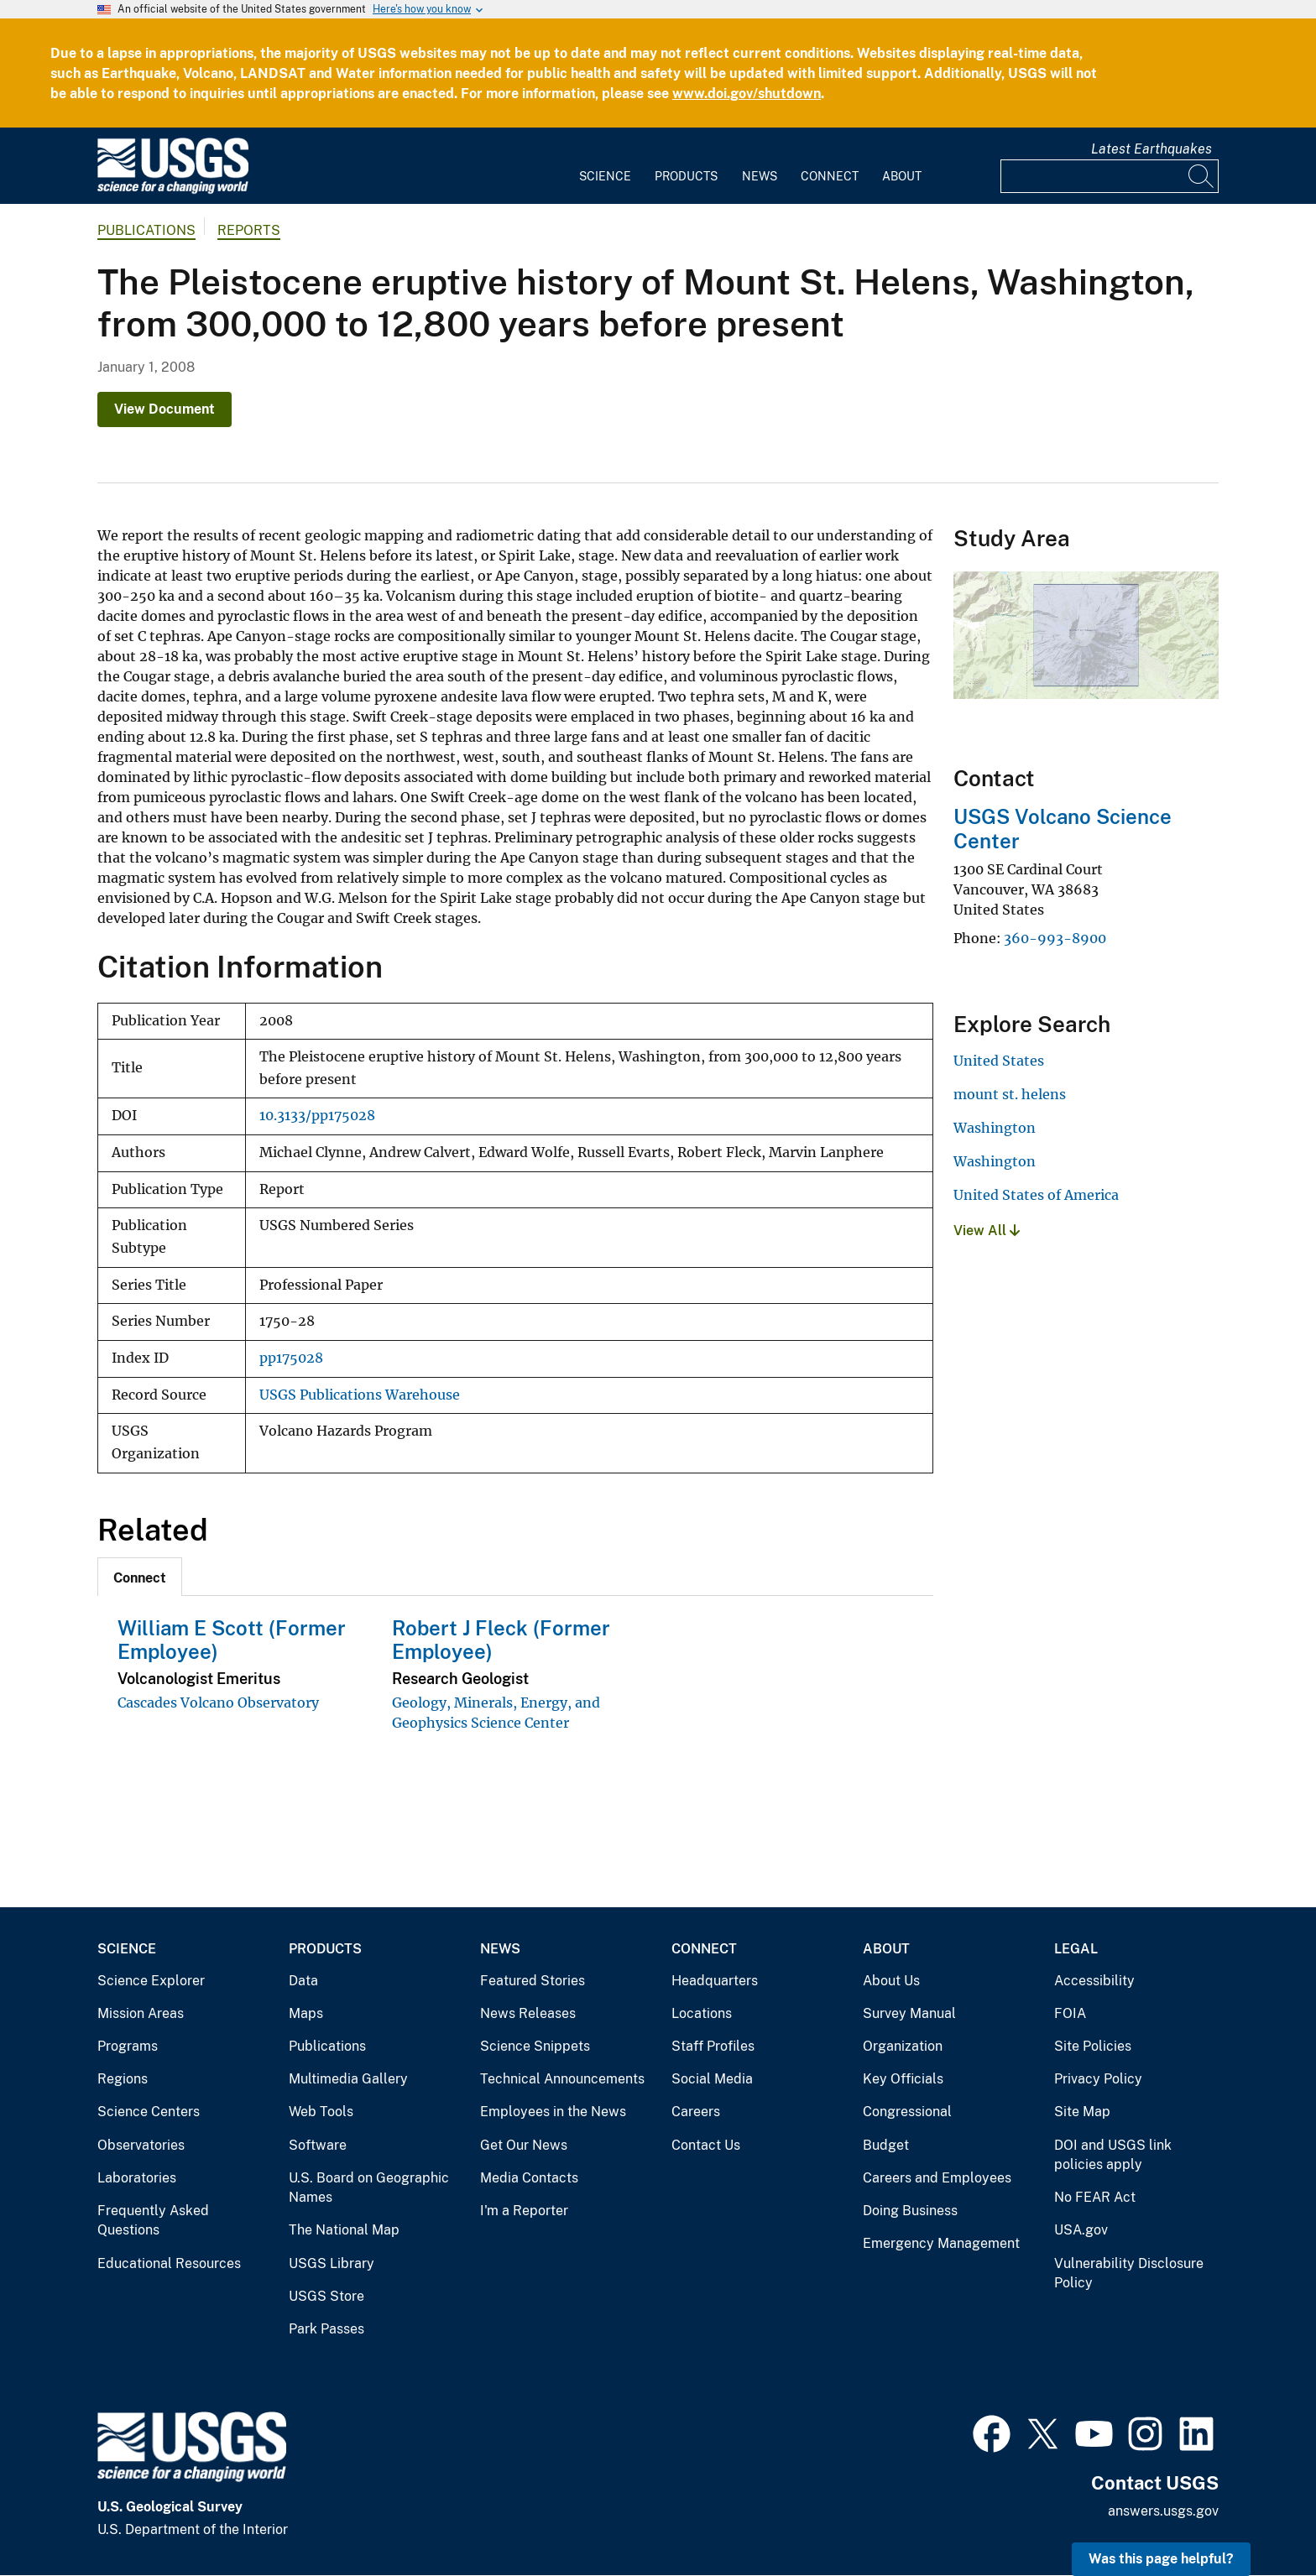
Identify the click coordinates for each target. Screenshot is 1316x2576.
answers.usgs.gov (1163, 2511)
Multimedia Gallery (348, 2079)
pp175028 (291, 1358)
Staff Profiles (713, 2046)
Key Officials (903, 2079)
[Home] (172, 190)
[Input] (1109, 176)
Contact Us (705, 2145)
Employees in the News (553, 2112)
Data (303, 1981)
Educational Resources (169, 2263)
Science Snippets (535, 2046)
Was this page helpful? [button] (1161, 2559)
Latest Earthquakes (1151, 149)
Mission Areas (140, 2013)
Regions (122, 2079)
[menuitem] (605, 166)
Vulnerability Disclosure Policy (1129, 2273)
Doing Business (910, 2211)
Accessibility (1094, 1981)
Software (318, 2145)
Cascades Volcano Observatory (218, 1702)
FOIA (1070, 2013)
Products (686, 176)
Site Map (1082, 2112)
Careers (695, 2112)
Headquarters (714, 1981)
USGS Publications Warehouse (359, 1395)
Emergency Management (941, 2243)
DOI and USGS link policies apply (1113, 2155)
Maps (306, 2013)
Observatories (141, 2145)
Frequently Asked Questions (153, 2221)
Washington (994, 1127)
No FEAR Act (1095, 2197)
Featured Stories (532, 1981)
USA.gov (1081, 2230)
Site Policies (1092, 2046)
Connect (830, 176)
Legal (1076, 1949)
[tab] (139, 1576)
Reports (248, 230)
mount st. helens (1009, 1094)
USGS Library (331, 2263)
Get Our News (523, 2145)
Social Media (712, 2079)
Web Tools (321, 2112)
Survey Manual (909, 2013)
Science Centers (148, 2112)
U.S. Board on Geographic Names (369, 2188)
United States (998, 1060)
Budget (886, 2145)
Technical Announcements (562, 2079)
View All (986, 1230)
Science (605, 176)
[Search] (1202, 176)
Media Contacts (529, 2178)
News (759, 176)
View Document (164, 409)
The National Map (344, 2230)
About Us (891, 1981)
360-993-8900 (1055, 938)
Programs (127, 2046)
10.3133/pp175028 (317, 1116)
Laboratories (136, 2178)
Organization (903, 2046)
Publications (146, 230)
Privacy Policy (1098, 2079)
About (902, 176)
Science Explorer (151, 1981)
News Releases (528, 2013)
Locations (701, 2013)
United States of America (1036, 1194)
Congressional (907, 2112)
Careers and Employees (937, 2178)
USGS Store (326, 2296)
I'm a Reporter (524, 2211)
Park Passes (326, 2329)
